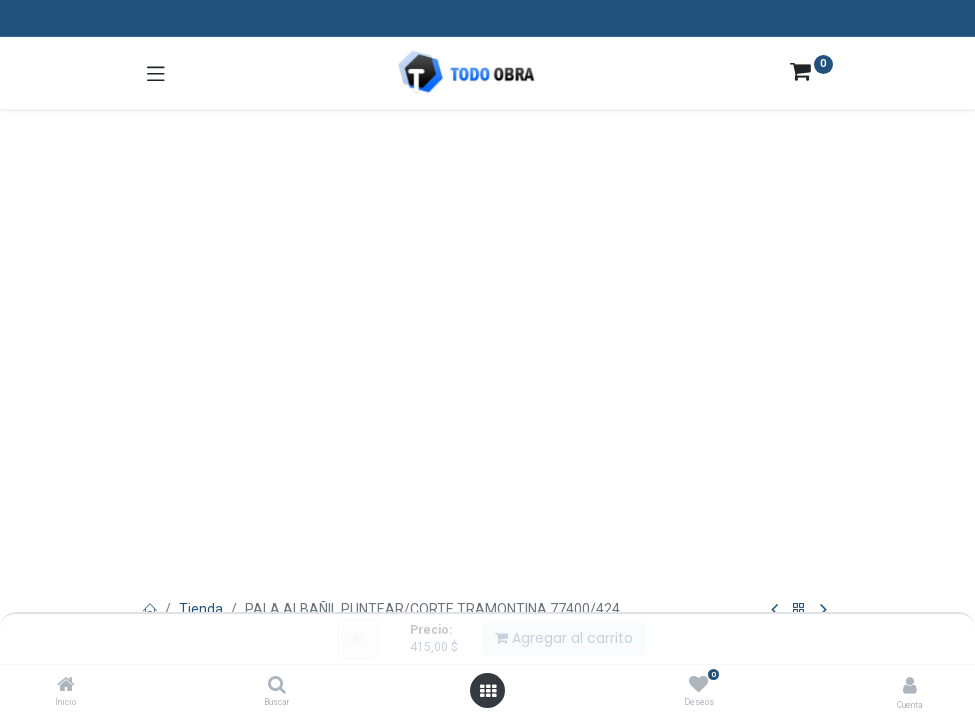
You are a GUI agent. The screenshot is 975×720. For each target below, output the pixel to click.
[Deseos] (698, 685)
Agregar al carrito (564, 638)
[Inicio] (66, 686)
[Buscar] (277, 686)
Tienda (201, 609)
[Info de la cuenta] (910, 685)
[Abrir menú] (488, 691)
